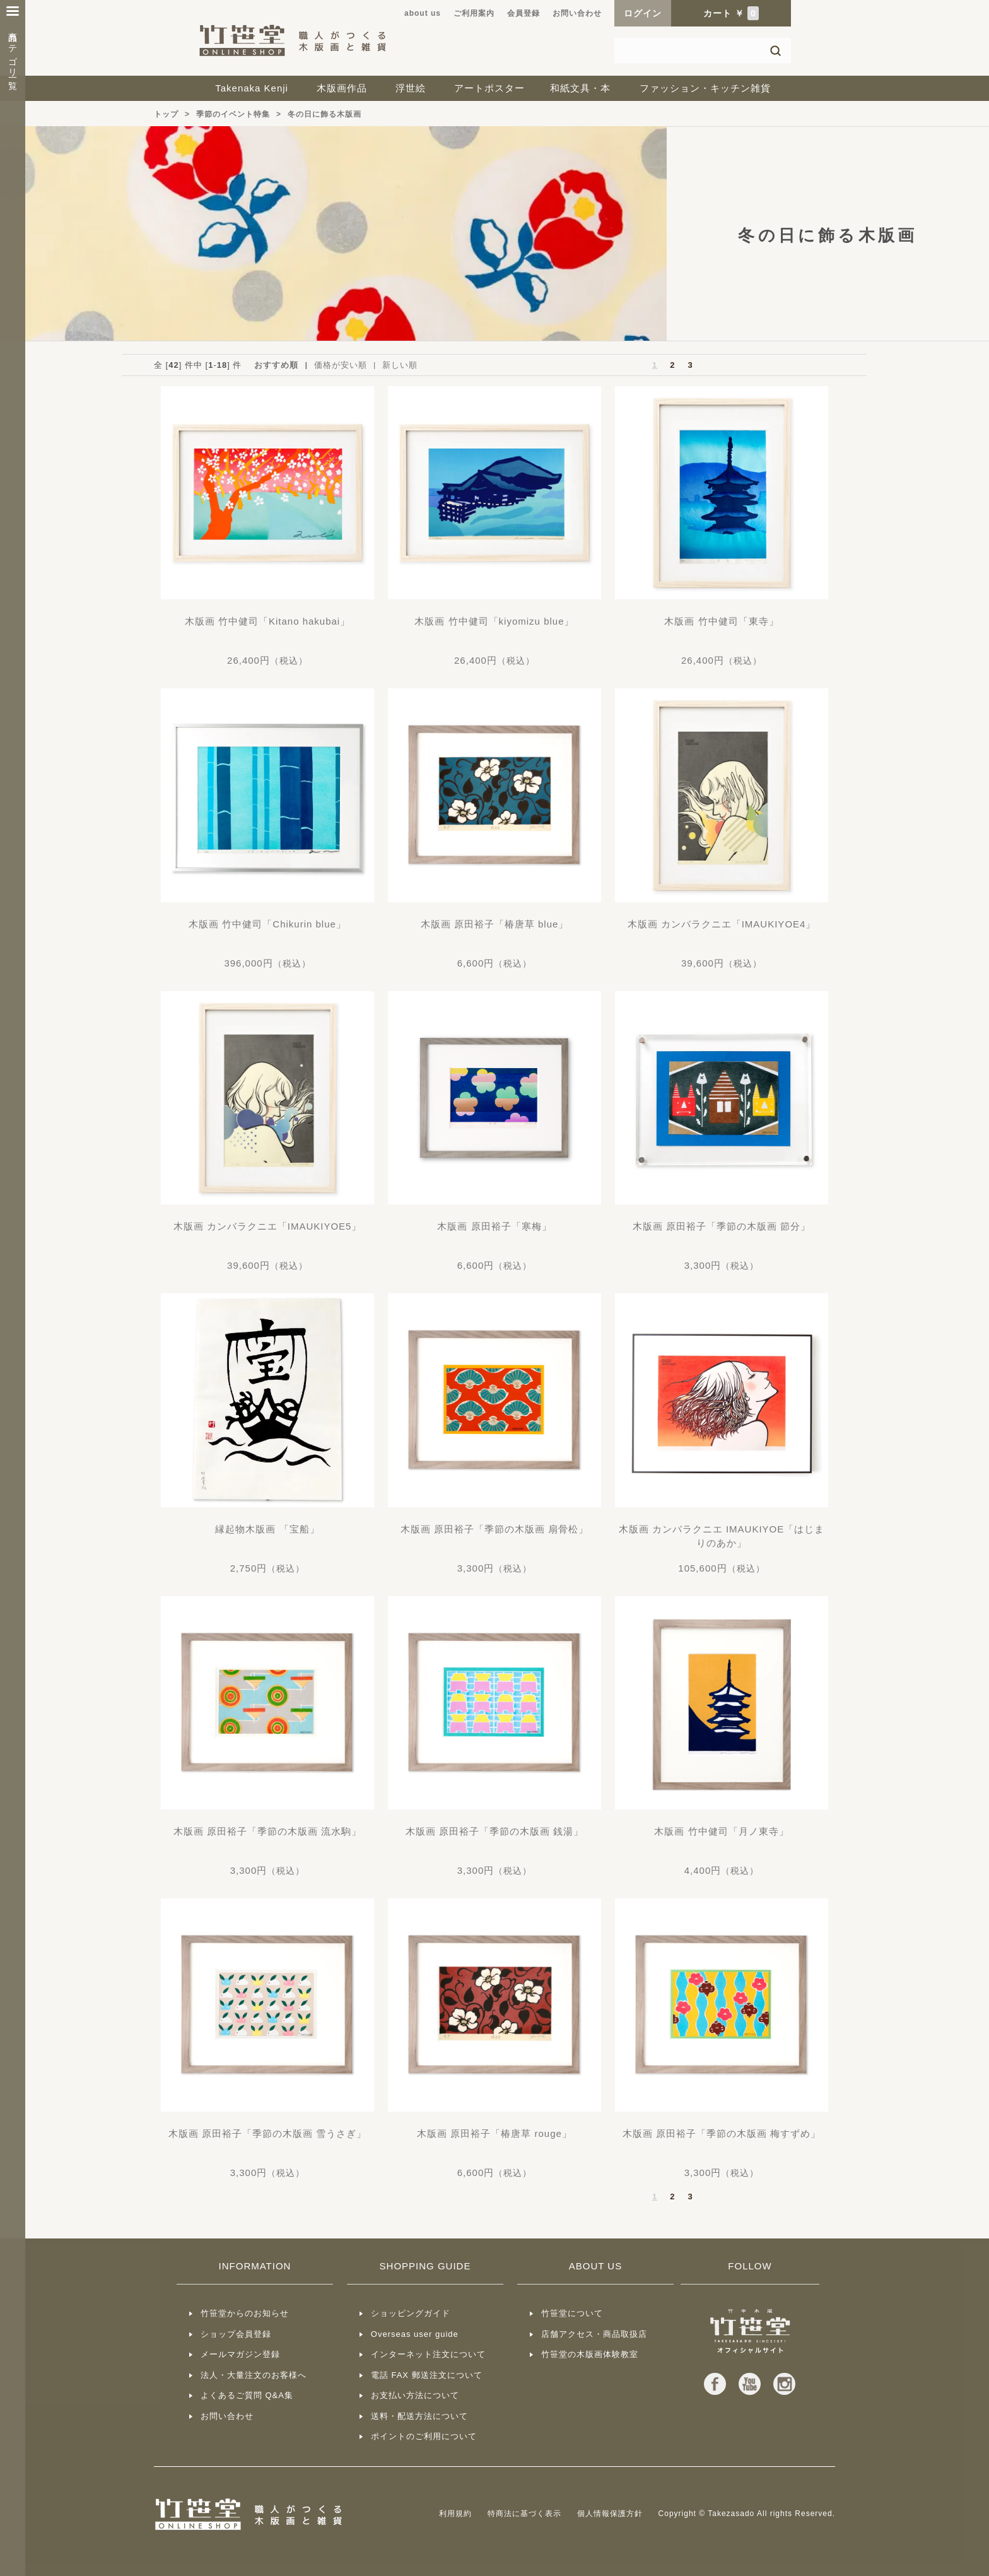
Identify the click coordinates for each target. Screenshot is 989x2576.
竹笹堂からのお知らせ (245, 2313)
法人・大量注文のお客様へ (254, 2375)
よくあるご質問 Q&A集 (247, 2395)
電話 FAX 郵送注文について (427, 2375)
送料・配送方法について (419, 2416)
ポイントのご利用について (424, 2436)
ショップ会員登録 (236, 2334)
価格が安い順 (340, 365)
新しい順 (400, 365)
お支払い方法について (415, 2395)
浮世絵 (410, 88)
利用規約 (455, 2513)
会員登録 (523, 13)
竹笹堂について (572, 2313)
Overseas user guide (415, 2334)
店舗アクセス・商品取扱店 (594, 2334)
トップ (166, 114)
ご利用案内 (474, 13)
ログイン (643, 13)
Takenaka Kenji (251, 88)
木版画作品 (342, 88)
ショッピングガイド (410, 2313)
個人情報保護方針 (610, 2513)
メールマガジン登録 (240, 2354)
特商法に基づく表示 (524, 2513)
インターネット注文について (428, 2354)
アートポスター (489, 88)
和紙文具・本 (580, 88)
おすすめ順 (276, 365)
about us (422, 13)
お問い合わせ (577, 13)
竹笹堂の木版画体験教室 (589, 2354)
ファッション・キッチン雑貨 (705, 88)
